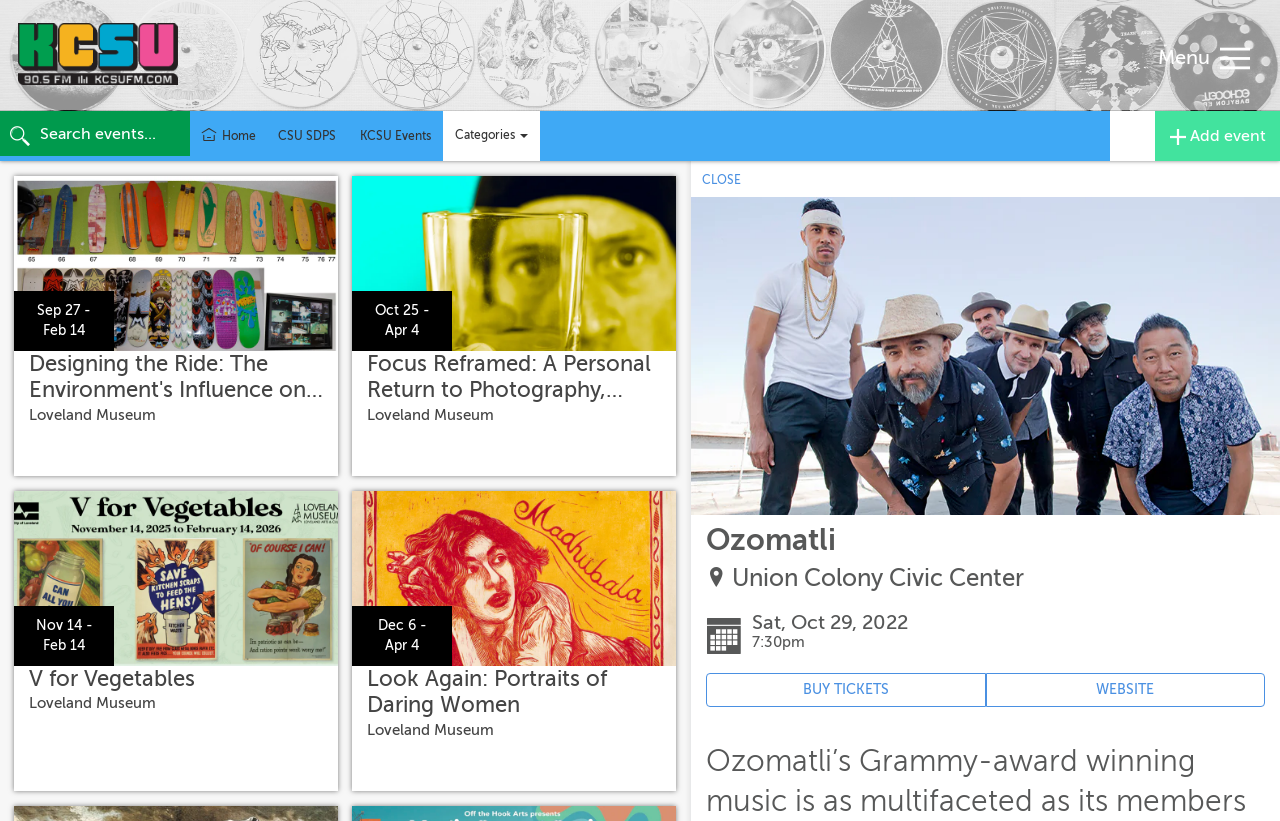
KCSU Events (395, 136)
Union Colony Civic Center (878, 578)
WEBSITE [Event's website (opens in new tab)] (1125, 689)
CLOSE (721, 180)
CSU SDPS (307, 136)
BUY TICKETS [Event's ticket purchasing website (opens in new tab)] (846, 689)
